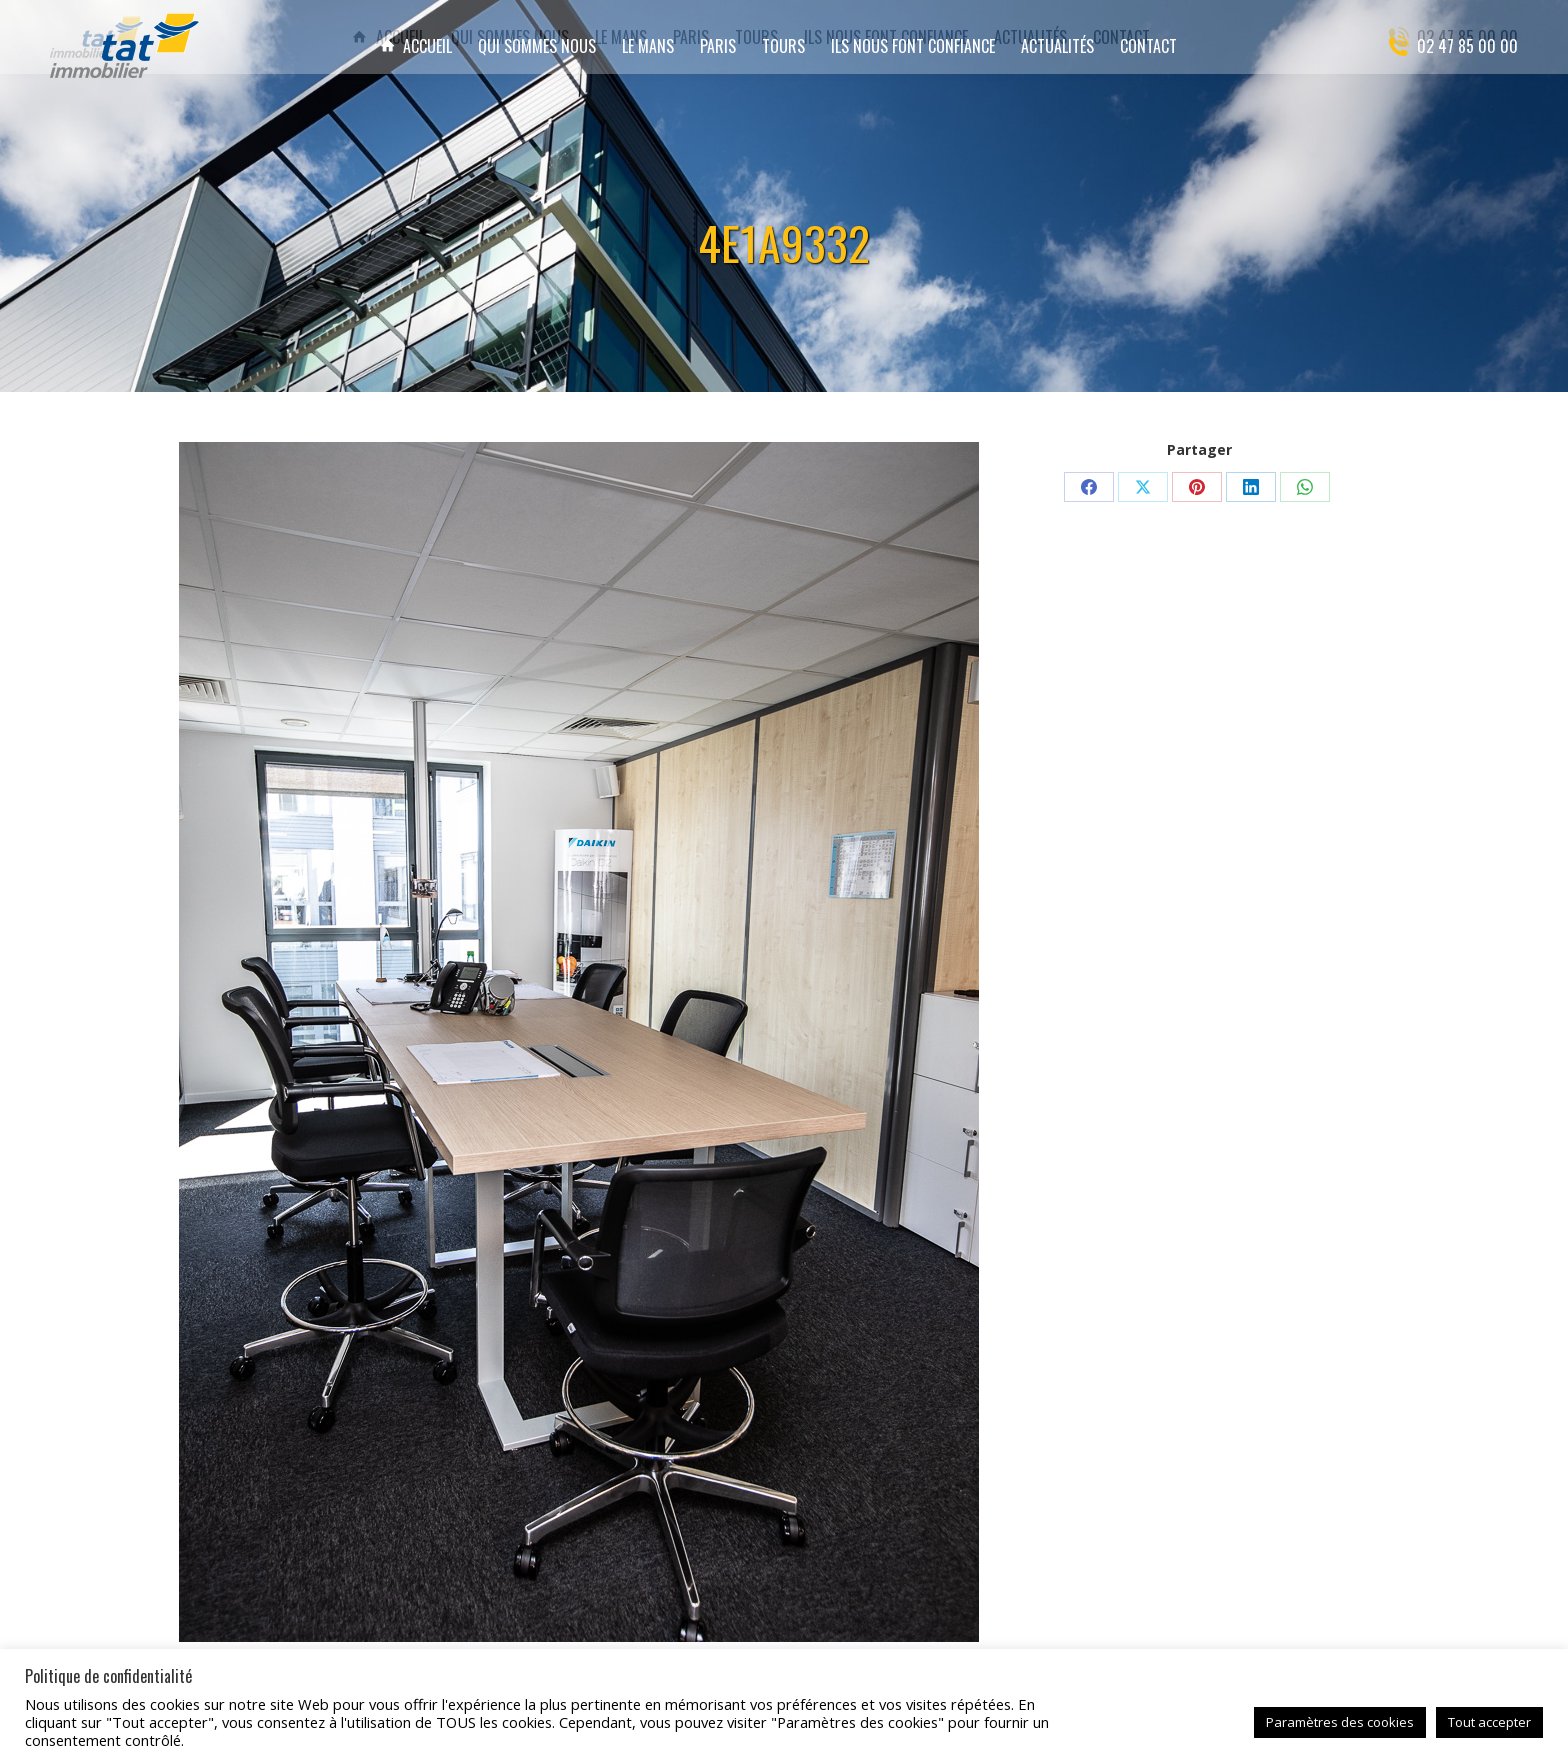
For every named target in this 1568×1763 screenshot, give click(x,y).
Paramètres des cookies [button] (1340, 1722)
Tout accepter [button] (1489, 1722)
